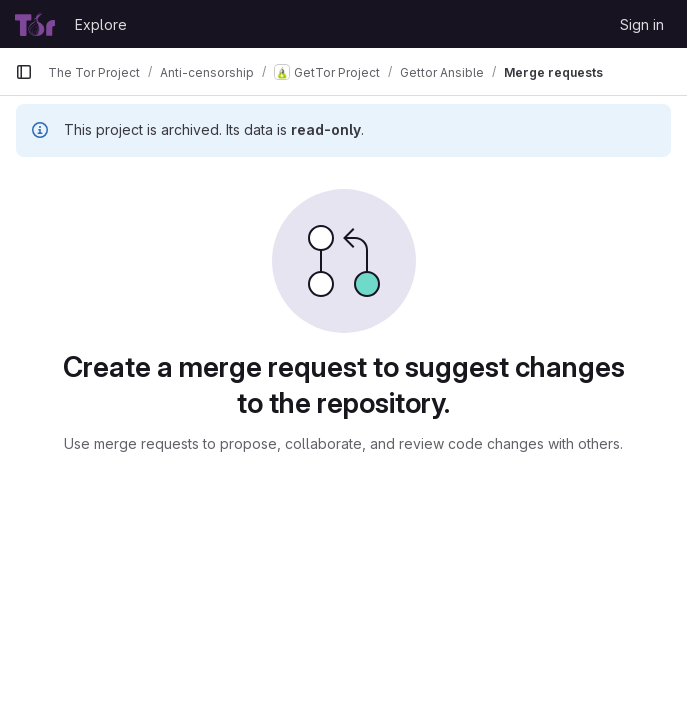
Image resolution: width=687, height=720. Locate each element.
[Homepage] (35, 24)
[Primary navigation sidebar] (24, 72)
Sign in (642, 24)
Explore (101, 24)
